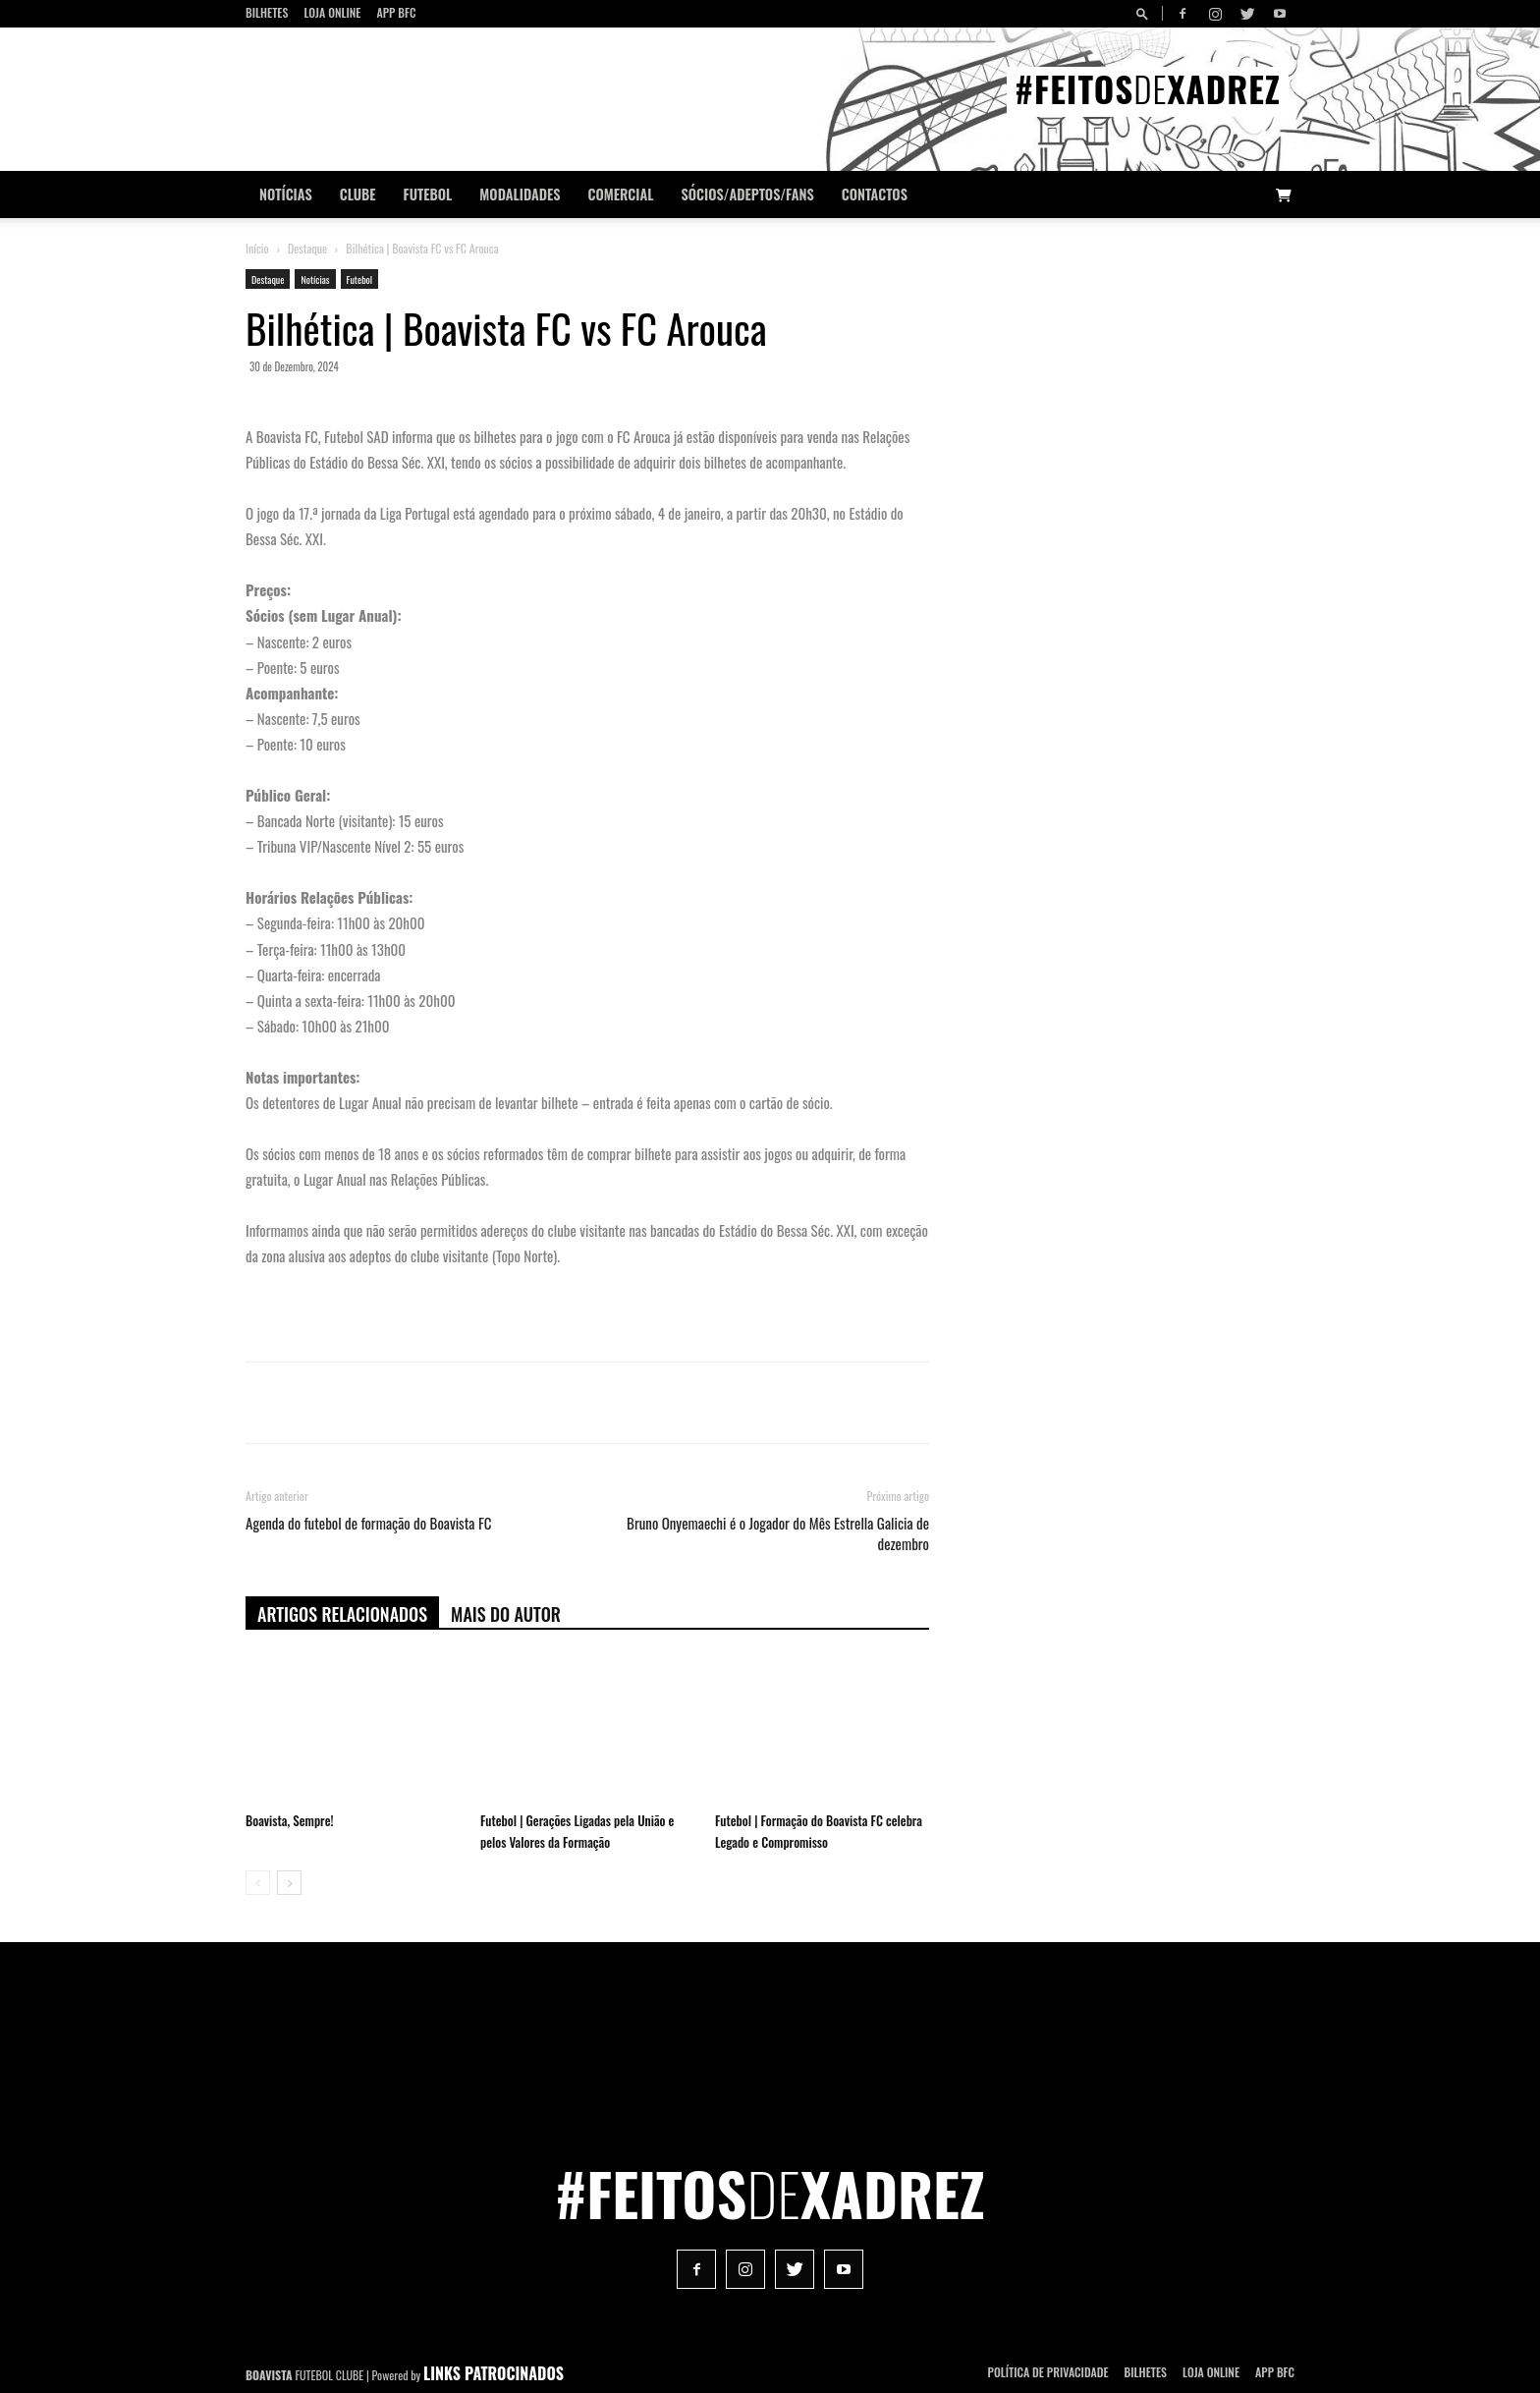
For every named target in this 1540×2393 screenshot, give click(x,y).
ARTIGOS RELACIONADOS (342, 1614)
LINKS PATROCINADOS (493, 2373)
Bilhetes (267, 12)
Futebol (428, 194)
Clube (358, 194)
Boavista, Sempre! (289, 1820)
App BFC (395, 12)
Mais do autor (506, 1614)
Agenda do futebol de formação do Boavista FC (369, 1523)
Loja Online (331, 12)
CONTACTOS (875, 194)
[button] (1145, 13)
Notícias (285, 194)
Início (257, 248)
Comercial (621, 194)
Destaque (307, 248)
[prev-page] (258, 1882)
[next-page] (289, 1882)
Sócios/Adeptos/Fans (747, 194)
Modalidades (519, 194)
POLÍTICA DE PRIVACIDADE (1048, 2372)
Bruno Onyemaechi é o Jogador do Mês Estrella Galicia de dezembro (778, 1533)
